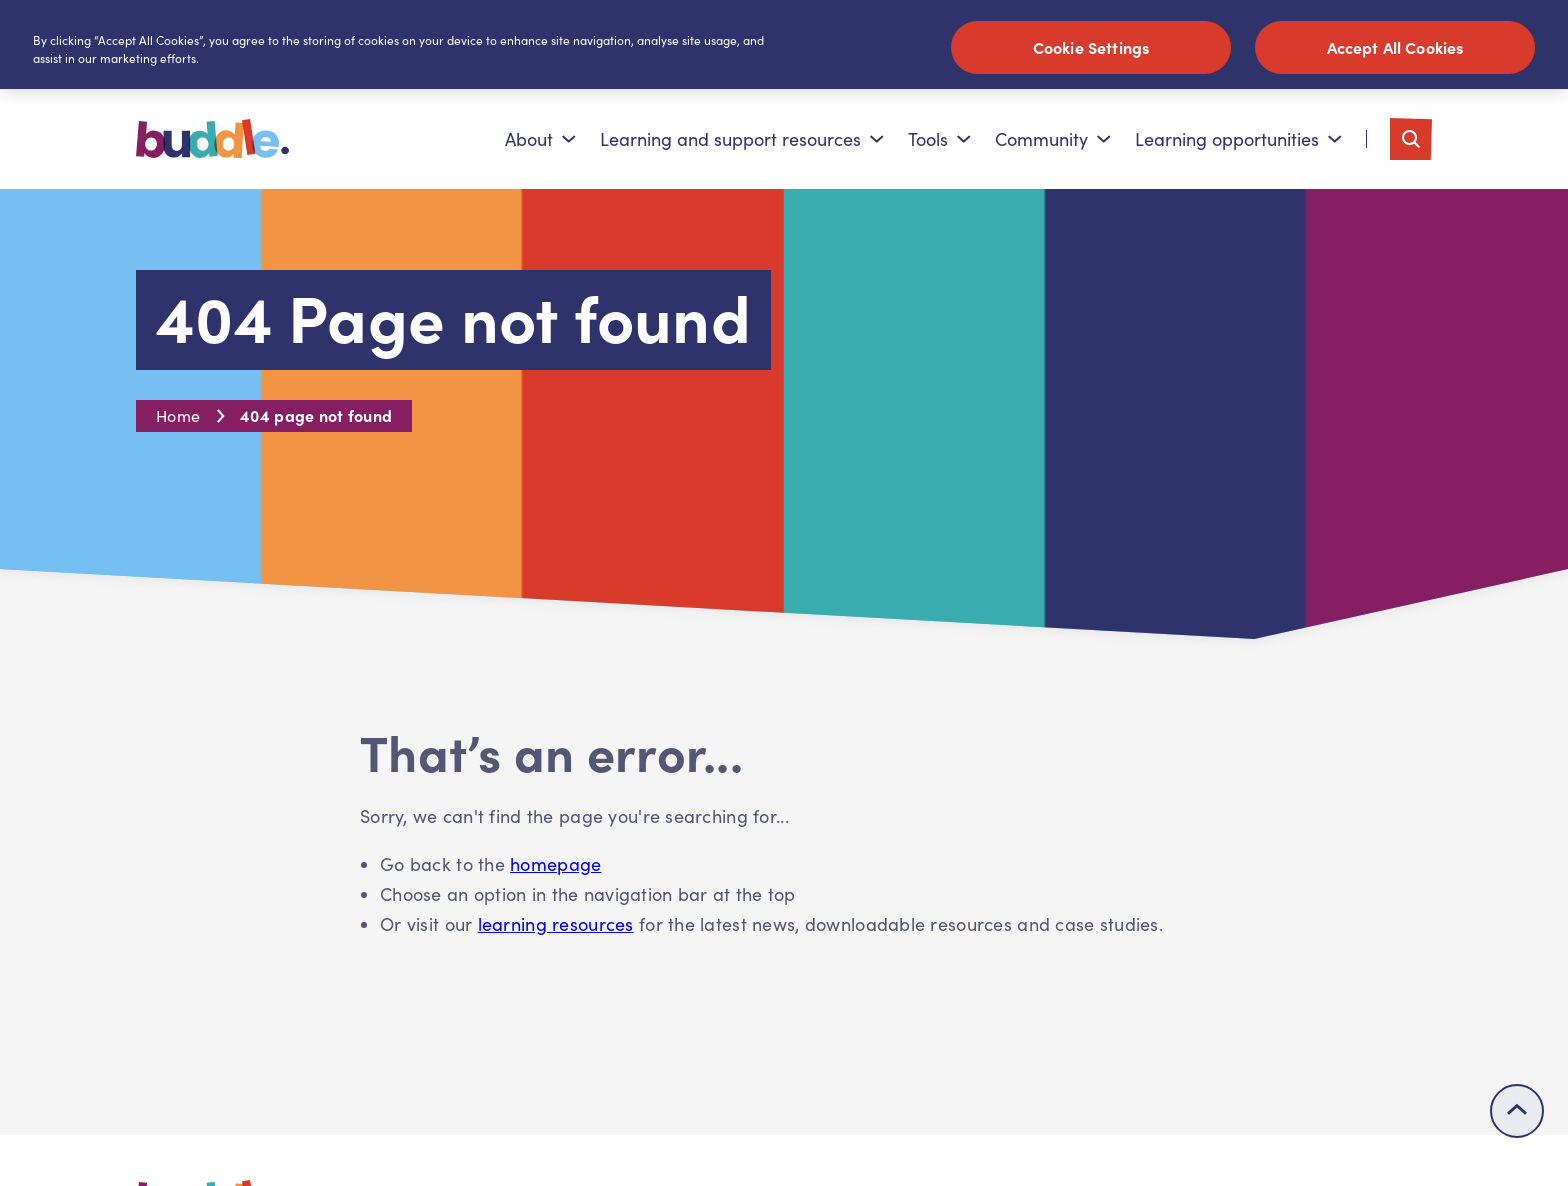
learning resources (556, 924)
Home (178, 415)
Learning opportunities (1238, 139)
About (540, 139)
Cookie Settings (1091, 47)
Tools (939, 139)
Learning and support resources (742, 139)
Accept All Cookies (1395, 47)
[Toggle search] (1411, 139)
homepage (555, 864)
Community (1053, 139)
